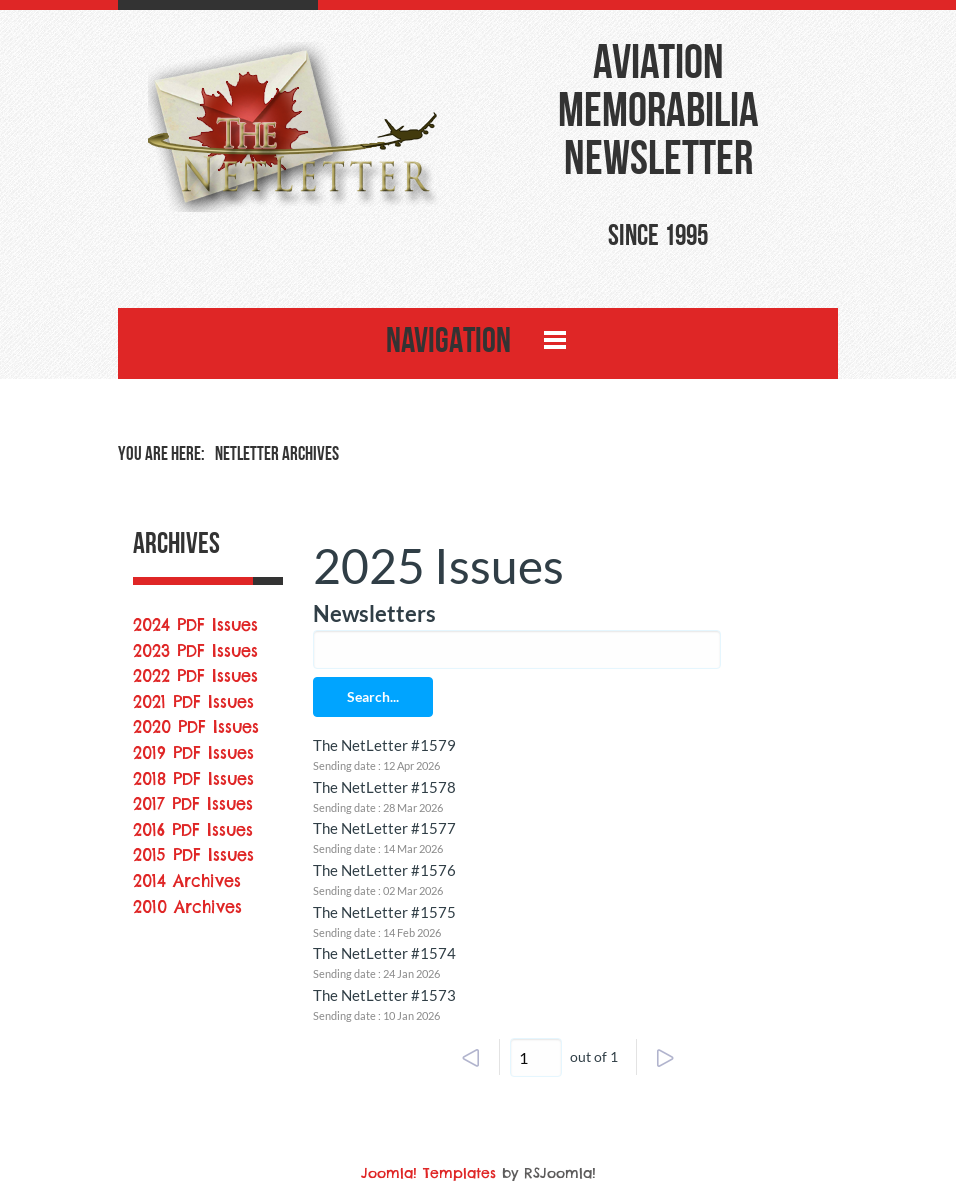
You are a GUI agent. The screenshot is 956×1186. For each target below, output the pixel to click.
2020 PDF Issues (196, 727)
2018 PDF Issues (193, 779)
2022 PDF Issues (195, 676)
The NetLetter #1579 (384, 745)
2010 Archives (187, 907)
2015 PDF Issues (193, 855)
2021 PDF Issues (193, 702)
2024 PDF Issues (195, 625)
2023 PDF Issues (195, 651)
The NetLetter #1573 (384, 995)
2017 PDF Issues (193, 804)
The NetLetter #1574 (384, 953)
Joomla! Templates (428, 1173)
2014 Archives (187, 881)
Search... (373, 696)
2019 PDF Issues (193, 753)
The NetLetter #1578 (384, 787)
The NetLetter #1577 (384, 828)
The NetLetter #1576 (384, 870)
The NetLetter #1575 (384, 912)
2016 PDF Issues (193, 830)
